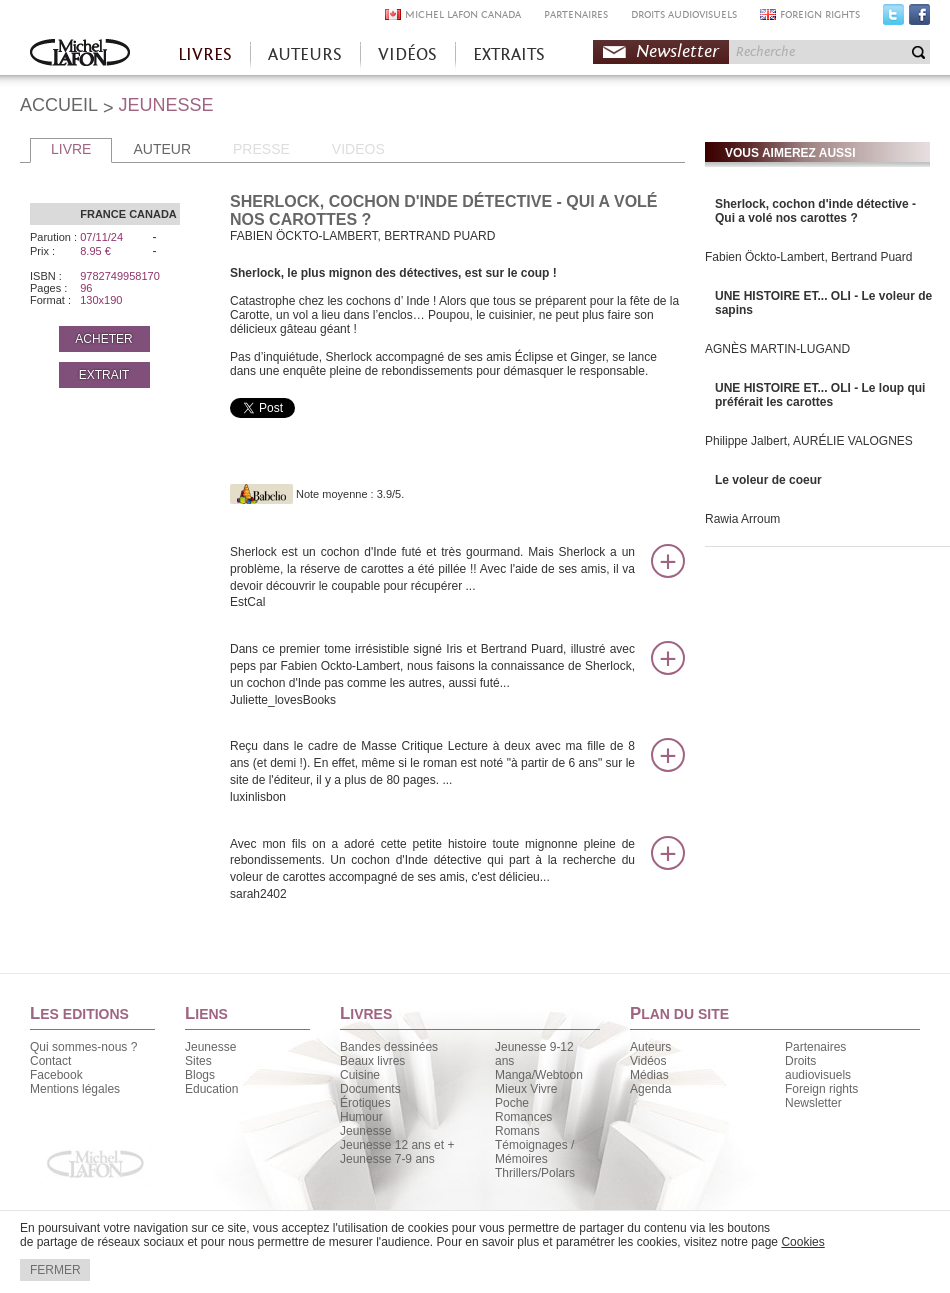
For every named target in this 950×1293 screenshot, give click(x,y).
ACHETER (103, 339)
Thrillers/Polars (535, 1173)
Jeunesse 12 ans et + (397, 1145)
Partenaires (815, 1047)
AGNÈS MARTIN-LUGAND (777, 349)
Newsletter (677, 51)
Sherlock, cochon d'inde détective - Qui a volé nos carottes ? (815, 211)
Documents (370, 1089)
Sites (198, 1061)
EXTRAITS (509, 54)
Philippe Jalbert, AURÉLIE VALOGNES (809, 441)
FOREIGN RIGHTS (820, 14)
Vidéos (648, 1061)
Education (211, 1089)
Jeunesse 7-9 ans (387, 1159)
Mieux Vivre (526, 1089)
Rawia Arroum (742, 519)
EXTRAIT (104, 375)
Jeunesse (210, 1047)
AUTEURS (305, 54)
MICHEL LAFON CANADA (463, 14)
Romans (517, 1131)
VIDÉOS (407, 54)
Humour (361, 1117)
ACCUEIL (59, 105)
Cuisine (360, 1075)
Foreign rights (821, 1089)
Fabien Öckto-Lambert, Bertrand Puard (808, 257)
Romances (523, 1117)
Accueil (80, 54)
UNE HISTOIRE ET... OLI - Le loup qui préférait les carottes (820, 395)
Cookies (802, 1242)
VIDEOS (358, 149)
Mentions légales (75, 1089)
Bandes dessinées (389, 1047)
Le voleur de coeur (768, 480)
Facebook (919, 19)
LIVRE (71, 149)
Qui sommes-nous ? (83, 1047)
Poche (512, 1103)
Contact (50, 1061)
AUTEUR (162, 149)
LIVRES (205, 54)
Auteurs (650, 1047)
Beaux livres (372, 1061)
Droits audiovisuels (818, 1068)
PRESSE (261, 149)
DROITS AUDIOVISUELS (684, 14)
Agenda (650, 1089)
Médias (649, 1075)
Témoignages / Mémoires (534, 1152)
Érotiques (365, 1103)
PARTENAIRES (576, 14)
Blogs (200, 1075)
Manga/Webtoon (539, 1075)
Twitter (893, 19)
